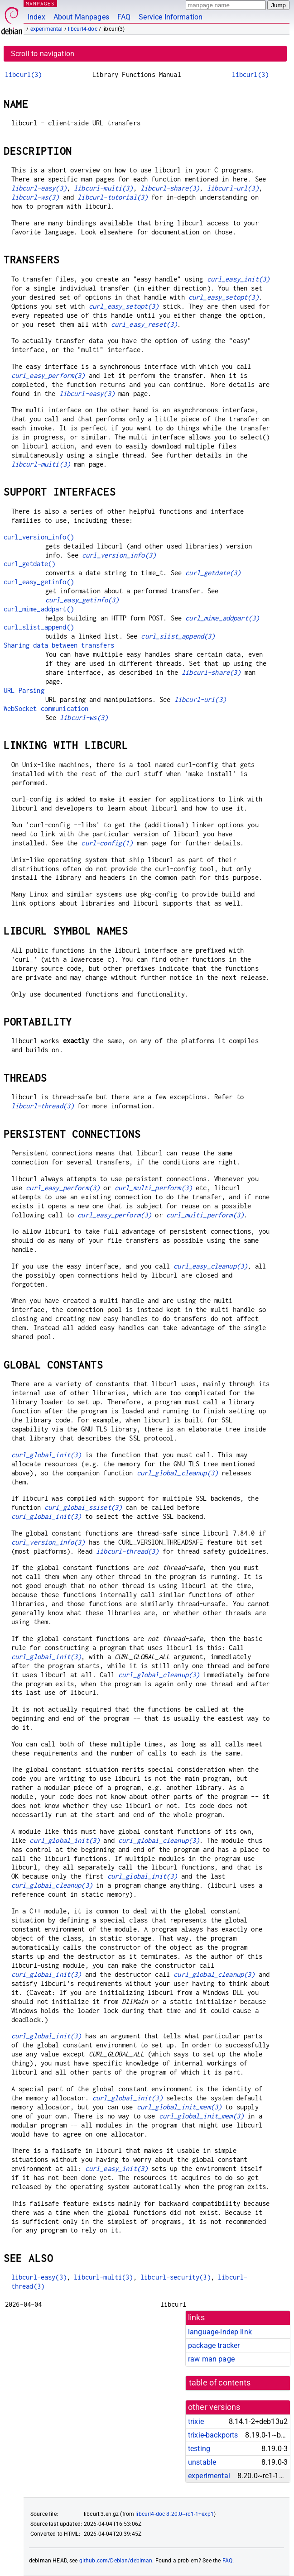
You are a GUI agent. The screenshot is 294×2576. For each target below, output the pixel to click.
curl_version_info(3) (119, 555)
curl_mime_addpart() (39, 609)
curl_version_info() (39, 537)
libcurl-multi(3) (103, 188)
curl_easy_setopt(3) (223, 297)
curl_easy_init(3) (238, 279)
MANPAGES (40, 3)
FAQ (123, 17)
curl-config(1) (107, 843)
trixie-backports (213, 2435)
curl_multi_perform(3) (153, 1188)
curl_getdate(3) (213, 573)
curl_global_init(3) (46, 1455)
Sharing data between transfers (59, 645)
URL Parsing (24, 690)
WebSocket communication (46, 708)
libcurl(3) (23, 74)
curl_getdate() (29, 564)
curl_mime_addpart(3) (222, 618)
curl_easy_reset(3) (144, 324)
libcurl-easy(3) (39, 188)
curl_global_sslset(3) (83, 1507)
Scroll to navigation (42, 53)
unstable (202, 2462)
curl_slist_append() (39, 627)
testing (199, 2448)
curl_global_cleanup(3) (177, 1473)
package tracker (214, 2345)
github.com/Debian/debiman (116, 2560)
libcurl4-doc (82, 29)
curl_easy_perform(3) (48, 375)
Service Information (170, 17)
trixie (196, 2421)
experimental (46, 29)
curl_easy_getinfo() (39, 582)
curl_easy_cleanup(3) (210, 1266)
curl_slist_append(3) (178, 636)
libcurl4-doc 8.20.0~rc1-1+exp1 (174, 2514)
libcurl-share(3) (169, 188)
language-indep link (220, 2332)
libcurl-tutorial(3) (112, 197)
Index (36, 17)
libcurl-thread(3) (42, 1106)
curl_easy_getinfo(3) (82, 600)
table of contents (220, 2382)
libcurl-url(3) (233, 188)
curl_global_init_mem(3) (179, 2107)
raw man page (211, 2359)
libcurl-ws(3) (35, 197)
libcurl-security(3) (175, 2277)
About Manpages (81, 17)
